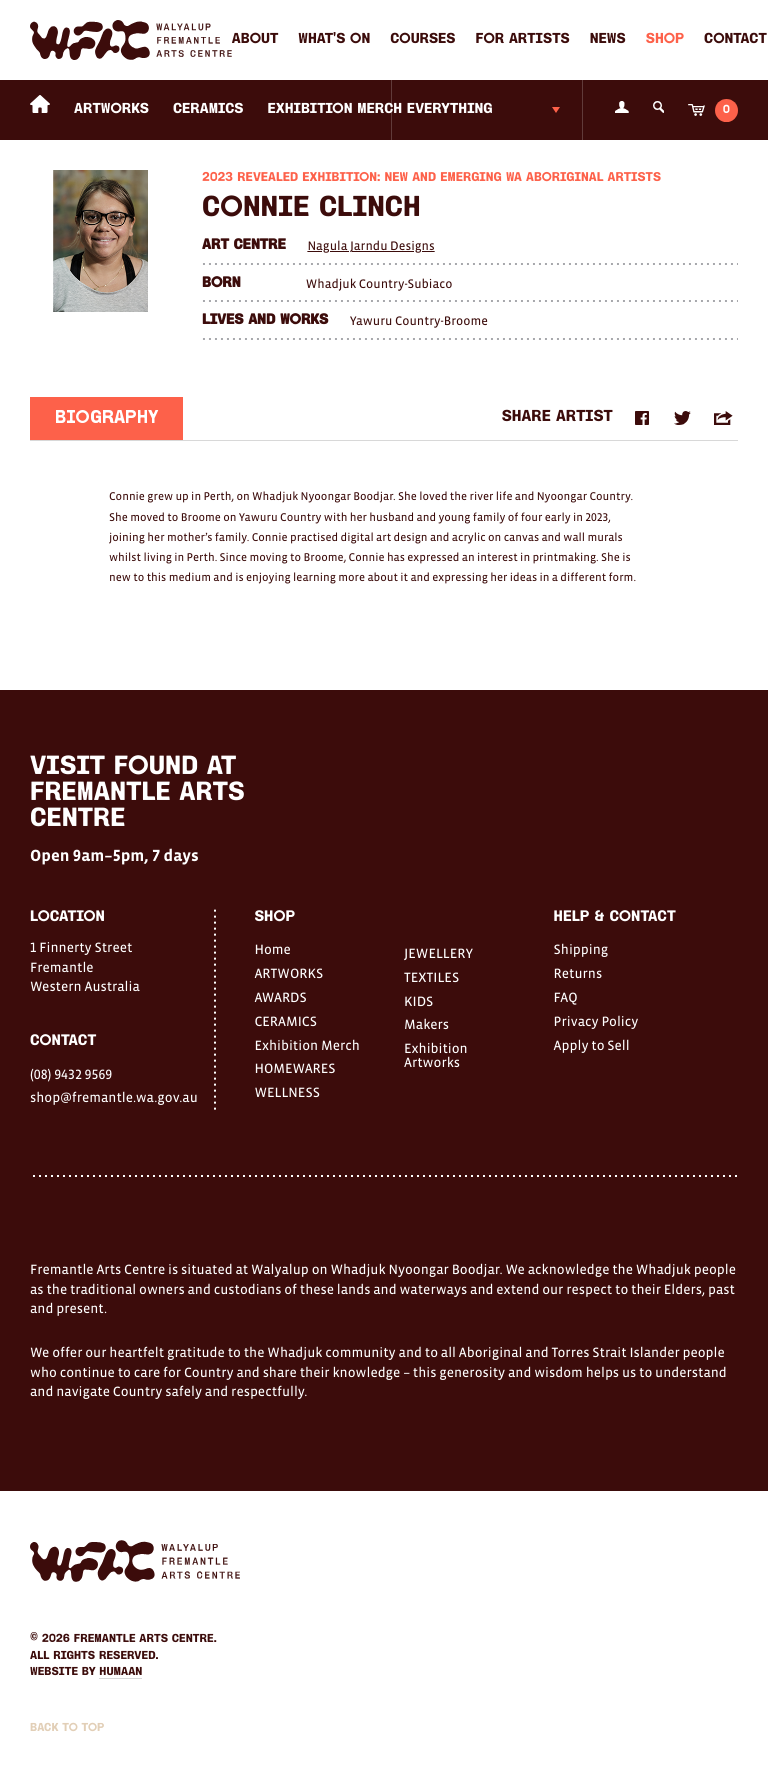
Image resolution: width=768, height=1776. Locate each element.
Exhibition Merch (335, 109)
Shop (665, 39)
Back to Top (67, 1728)
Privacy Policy (596, 1021)
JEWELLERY (438, 953)
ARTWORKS (111, 109)
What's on (334, 39)
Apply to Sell (592, 1045)
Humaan (120, 1672)
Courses (422, 39)
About (255, 39)
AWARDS (280, 997)
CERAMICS (208, 109)
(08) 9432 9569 (71, 1074)
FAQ (566, 997)
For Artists (523, 39)
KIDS (418, 1001)
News (608, 39)
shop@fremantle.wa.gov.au (114, 1097)
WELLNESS (286, 1092)
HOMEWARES (294, 1068)
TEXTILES (431, 977)
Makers (426, 1024)
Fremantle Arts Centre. (145, 1639)
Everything (450, 109)
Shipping (581, 949)
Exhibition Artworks (436, 1055)
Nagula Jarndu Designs (370, 245)
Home (272, 949)
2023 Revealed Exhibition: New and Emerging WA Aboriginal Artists (431, 178)
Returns (578, 973)
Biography (106, 420)
